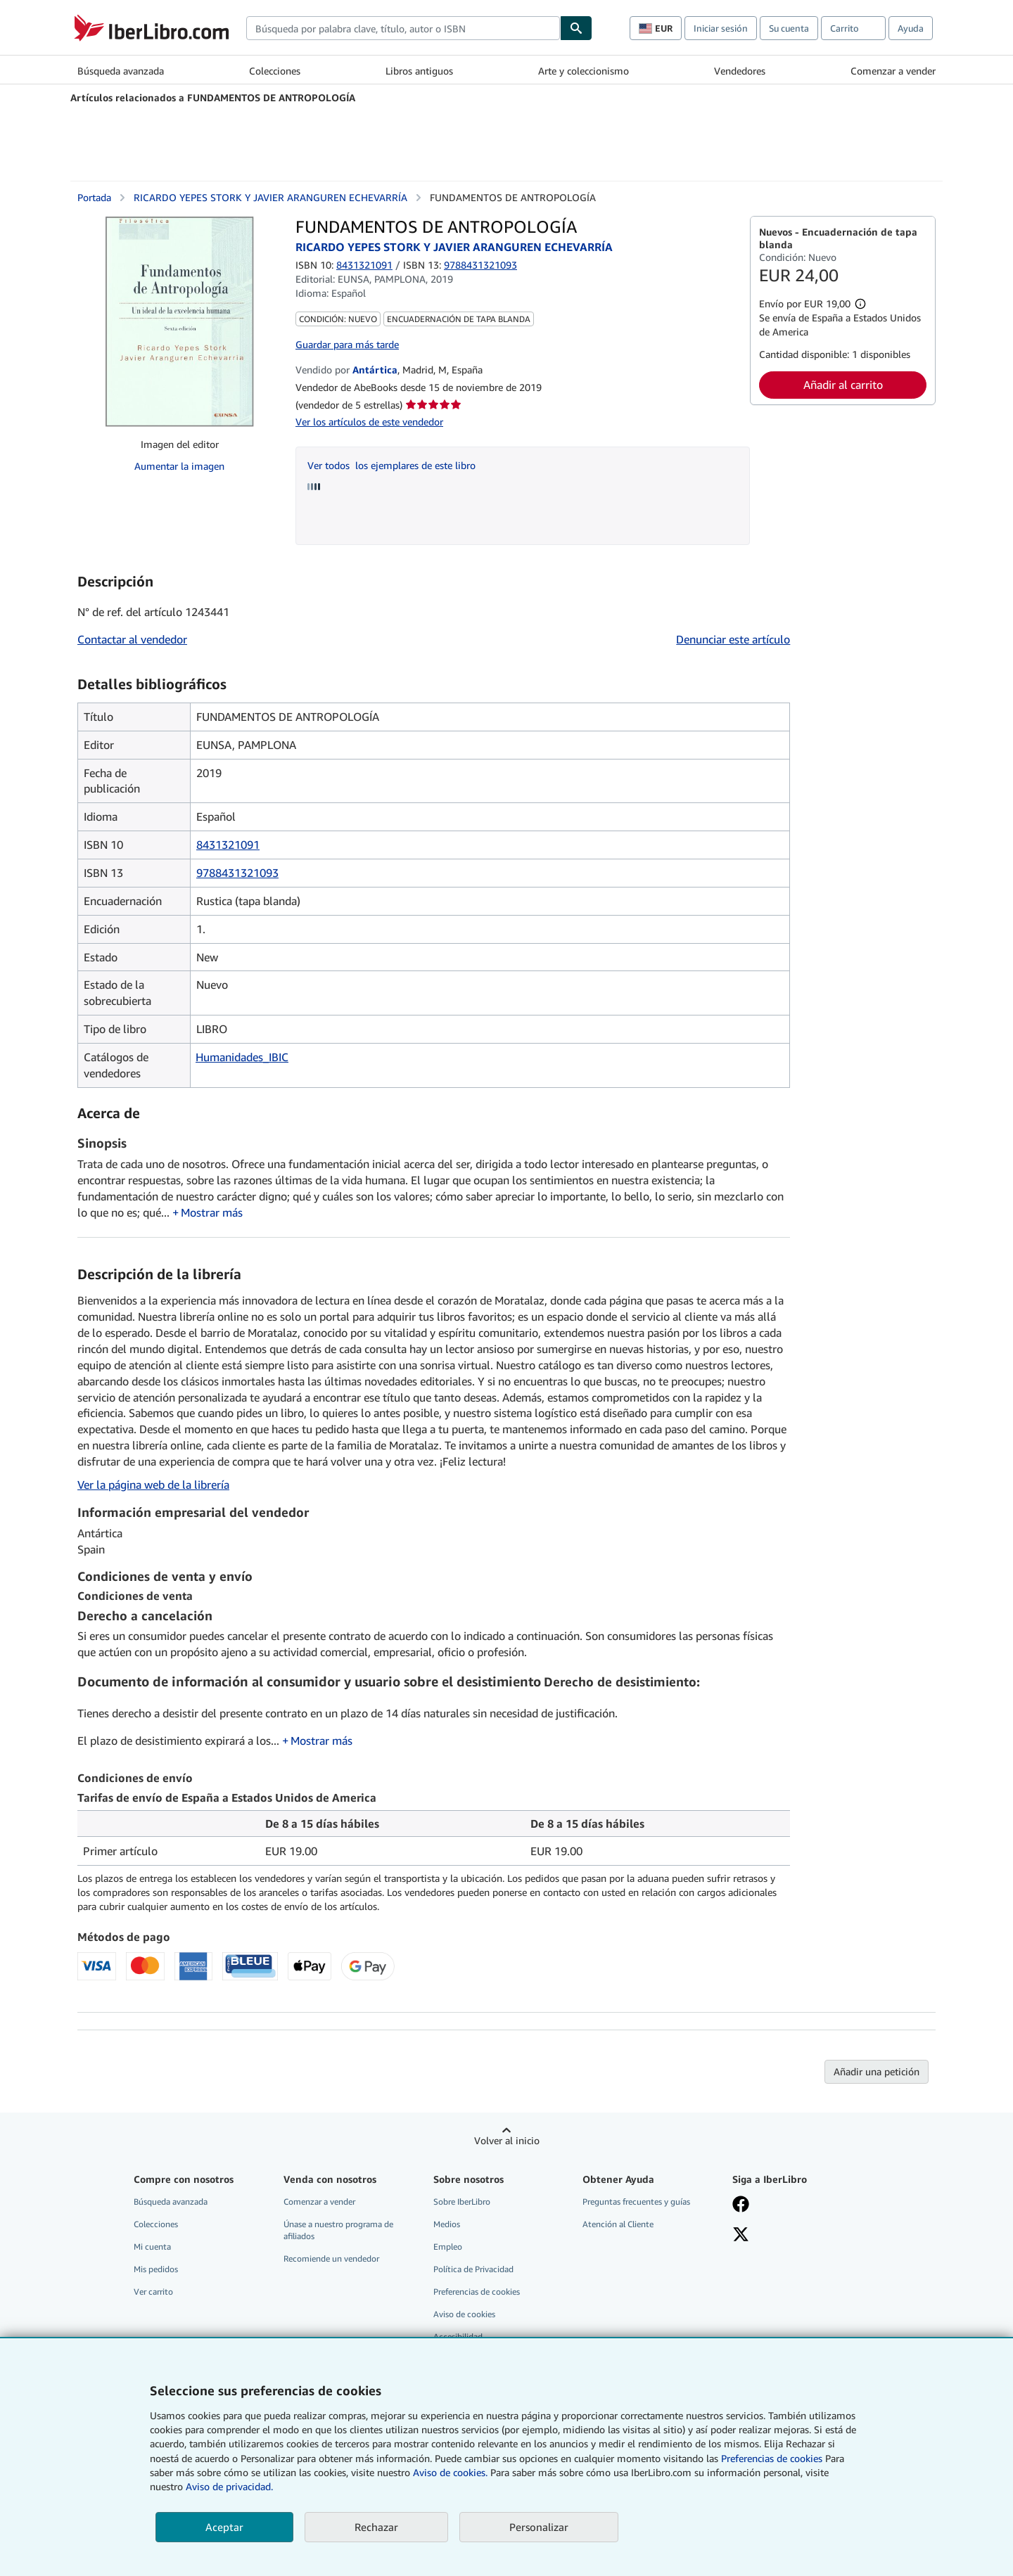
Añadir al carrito (843, 385)
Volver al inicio (507, 2140)
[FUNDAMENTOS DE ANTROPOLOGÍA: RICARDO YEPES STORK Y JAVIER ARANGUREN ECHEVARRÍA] (179, 321)
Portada (94, 197)
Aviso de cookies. (450, 2472)
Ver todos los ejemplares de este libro (391, 465)
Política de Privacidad (473, 2269)
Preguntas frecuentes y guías (636, 2201)
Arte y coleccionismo (583, 71)
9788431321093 (237, 873)
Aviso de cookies (464, 2314)
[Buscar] (576, 28)
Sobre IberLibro (461, 2201)
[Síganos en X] (740, 2235)
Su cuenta (789, 28)
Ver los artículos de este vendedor (369, 422)
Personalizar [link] (538, 2526)
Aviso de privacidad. (229, 2486)
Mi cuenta (152, 2246)
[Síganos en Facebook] (740, 2205)
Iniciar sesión (721, 28)
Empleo (447, 2246)
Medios (446, 2224)
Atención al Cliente (618, 2224)
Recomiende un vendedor (331, 2258)
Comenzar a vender (893, 71)
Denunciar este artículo (733, 639)
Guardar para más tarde (347, 344)
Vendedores (739, 71)
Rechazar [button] (376, 2526)
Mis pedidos (156, 2269)
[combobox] (403, 28)
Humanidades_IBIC (242, 1057)
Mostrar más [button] (212, 1212)
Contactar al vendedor (132, 639)
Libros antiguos (419, 71)
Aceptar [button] (224, 2526)
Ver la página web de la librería (153, 1485)
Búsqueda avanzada (120, 71)
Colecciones (274, 71)
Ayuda (911, 28)
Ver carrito (153, 2291)
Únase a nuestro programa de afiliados (338, 2230)
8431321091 (364, 265)
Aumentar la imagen (179, 466)
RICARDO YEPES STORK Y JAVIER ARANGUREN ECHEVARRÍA (270, 197)
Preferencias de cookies (771, 2458)
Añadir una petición (876, 2071)
